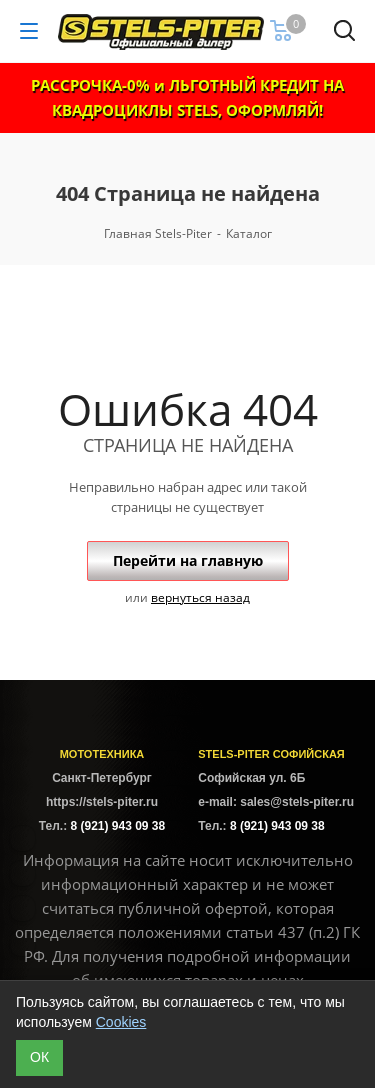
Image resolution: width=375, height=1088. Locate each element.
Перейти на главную (188, 560)
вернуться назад (200, 597)
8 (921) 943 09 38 (117, 826)
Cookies (121, 1022)
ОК (39, 1057)
